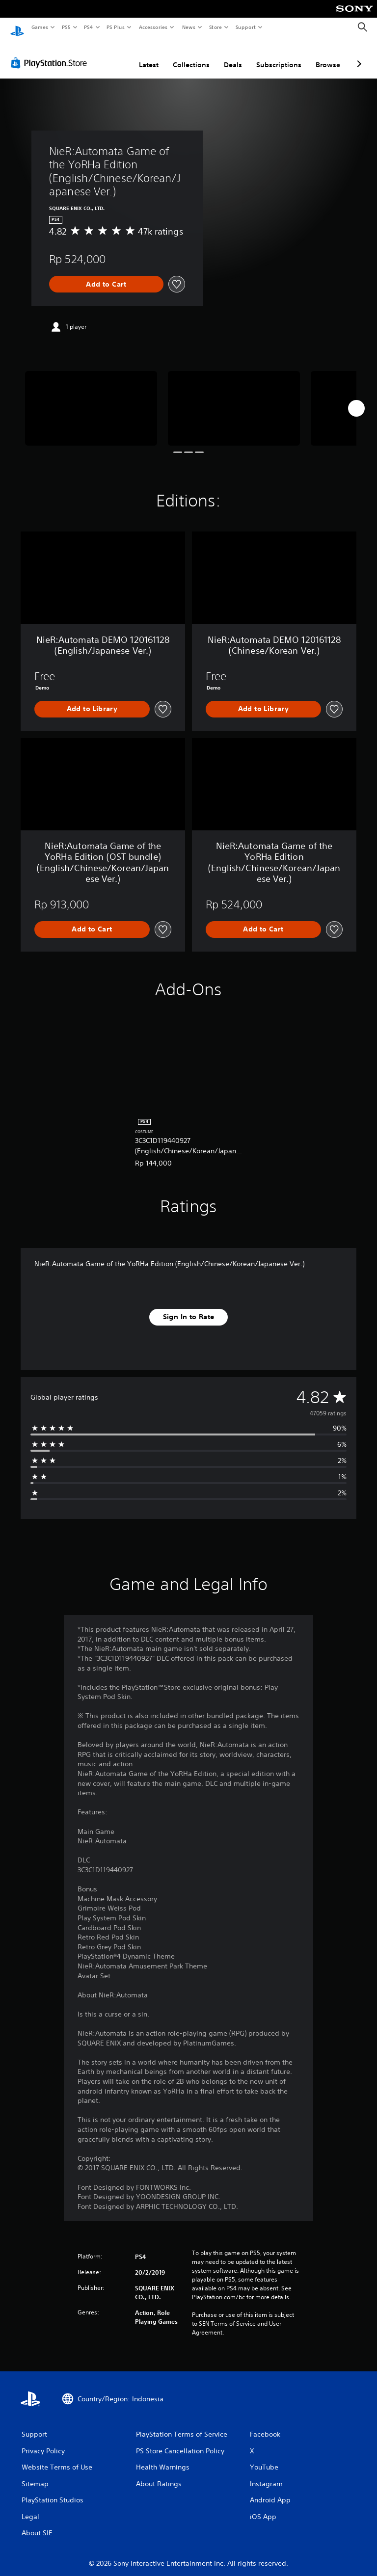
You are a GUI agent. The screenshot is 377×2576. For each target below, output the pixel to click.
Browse (328, 55)
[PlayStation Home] (17, 27)
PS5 (66, 27)
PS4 (88, 27)
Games (39, 27)
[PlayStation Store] (51, 53)
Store (215, 27)
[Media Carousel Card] (91, 399)
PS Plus (116, 27)
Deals (233, 55)
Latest (149, 55)
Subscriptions (278, 55)
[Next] (356, 399)
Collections (191, 55)
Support (245, 27)
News (188, 27)
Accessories (152, 27)
